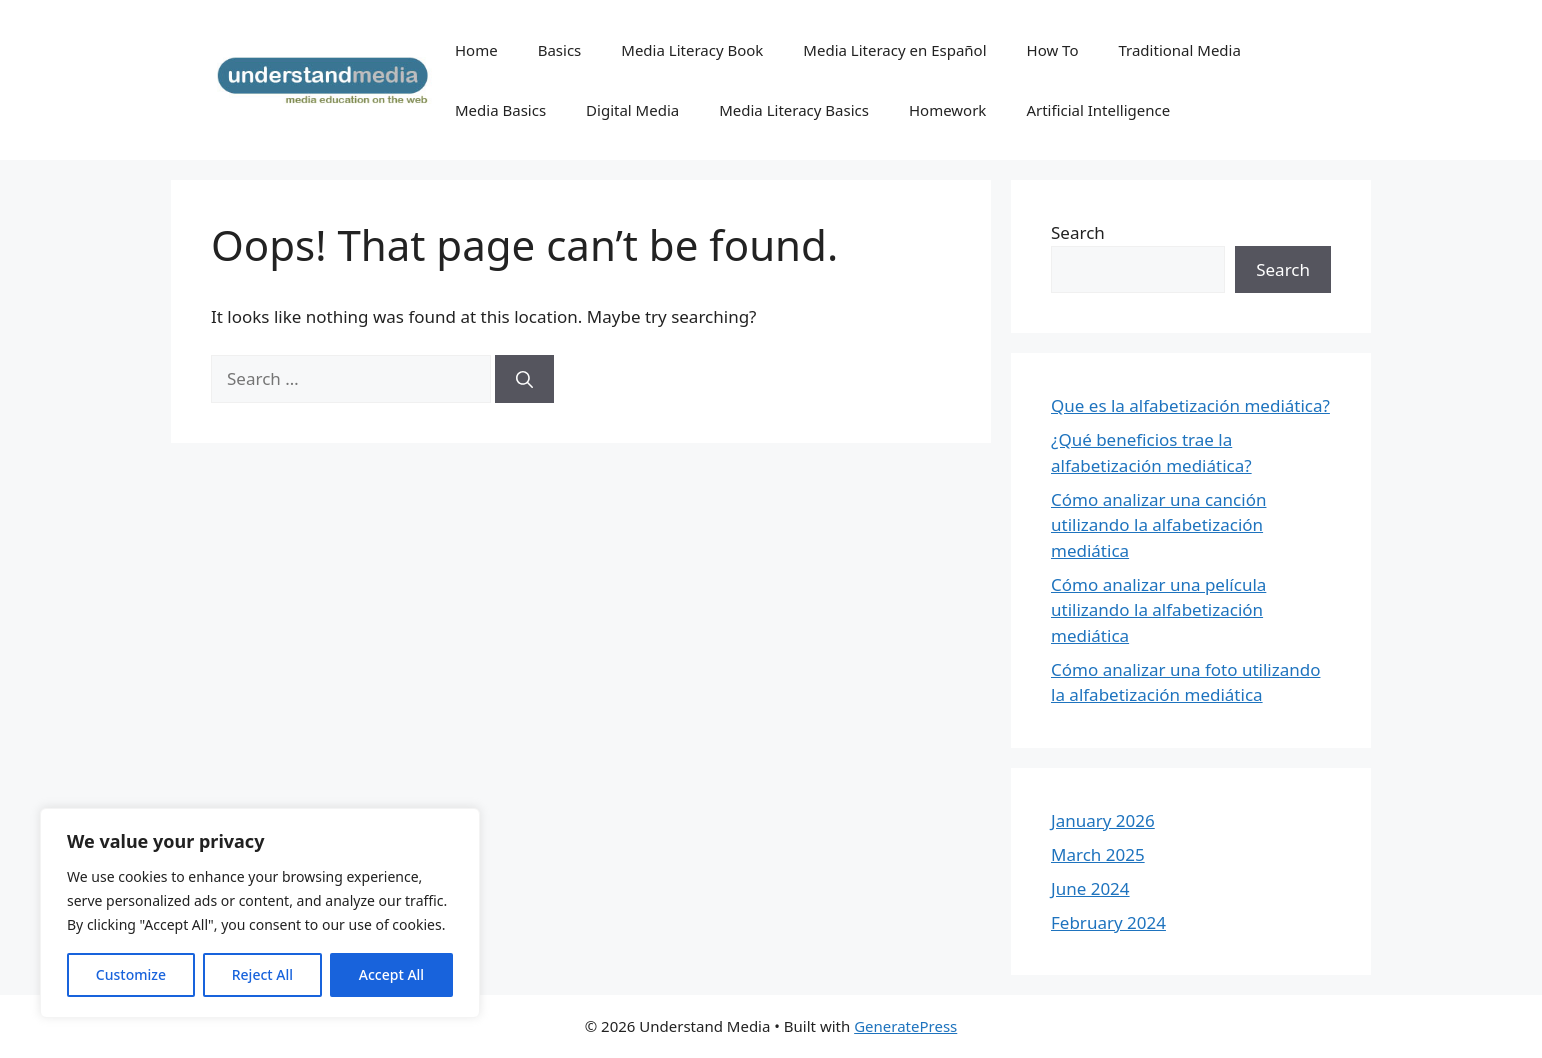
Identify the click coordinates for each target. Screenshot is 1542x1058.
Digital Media (632, 110)
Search (1078, 232)
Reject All (262, 974)
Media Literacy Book (692, 50)
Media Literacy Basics (794, 110)
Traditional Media (1179, 50)
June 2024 (1090, 888)
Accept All (391, 974)
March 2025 (1098, 854)
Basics (560, 50)
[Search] (524, 379)
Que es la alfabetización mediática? (1190, 405)
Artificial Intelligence (1098, 110)
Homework (947, 110)
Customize (131, 974)
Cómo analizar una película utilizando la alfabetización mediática (1158, 610)
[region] (260, 913)
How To (1053, 50)
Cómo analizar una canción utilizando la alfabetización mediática (1158, 525)
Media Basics (500, 110)
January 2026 (1103, 820)
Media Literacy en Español (894, 50)
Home (476, 50)
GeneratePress (905, 1026)
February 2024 (1108, 922)
